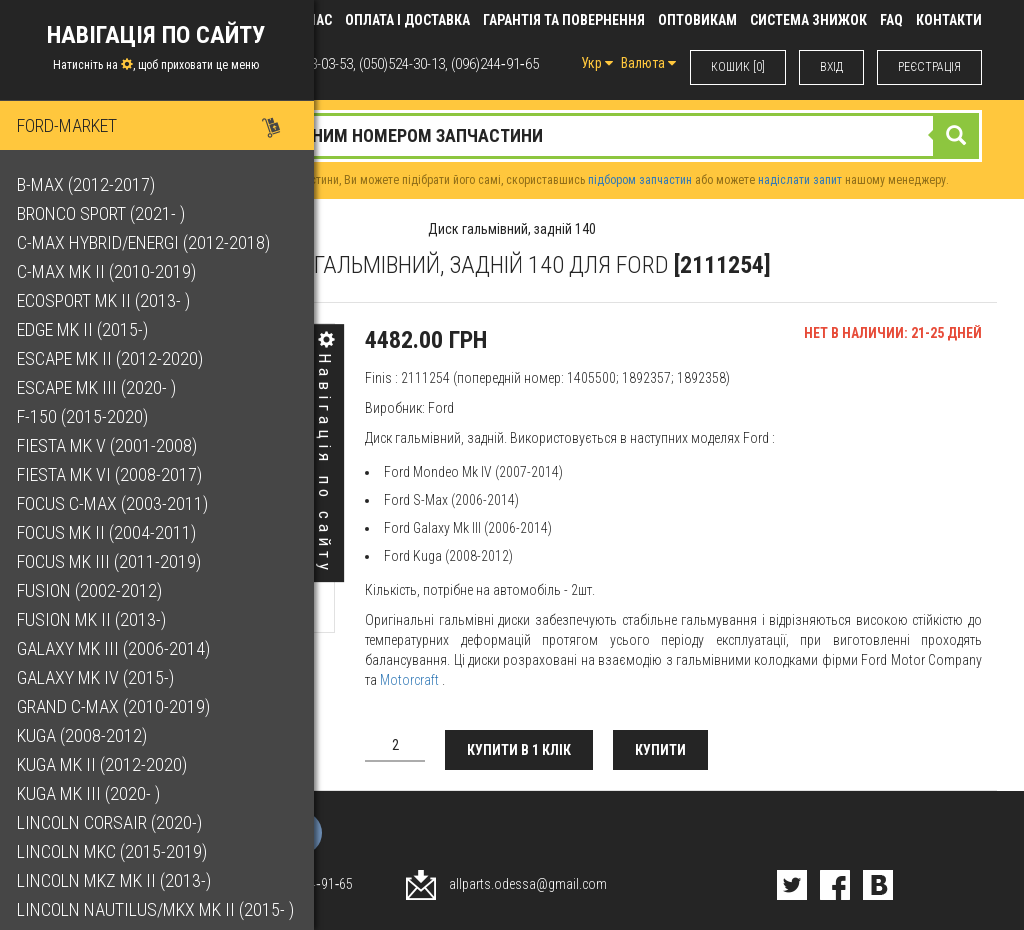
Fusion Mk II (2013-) (94, 619)
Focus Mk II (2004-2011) (109, 532)
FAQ (891, 20)
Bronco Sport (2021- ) (104, 213)
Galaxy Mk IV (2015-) (98, 677)
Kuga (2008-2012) (85, 735)
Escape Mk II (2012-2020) (113, 358)
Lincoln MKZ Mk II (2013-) (117, 880)
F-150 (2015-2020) (85, 416)
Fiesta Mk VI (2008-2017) (112, 474)
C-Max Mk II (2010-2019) (109, 271)
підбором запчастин (640, 180)
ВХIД (831, 67)
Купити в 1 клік (519, 750)
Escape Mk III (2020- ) (99, 387)
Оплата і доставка (407, 20)
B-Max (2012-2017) (89, 184)
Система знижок (808, 20)
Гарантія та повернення (564, 20)
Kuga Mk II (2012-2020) (105, 764)
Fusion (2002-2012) (92, 590)
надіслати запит (800, 180)
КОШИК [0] (738, 67)
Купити (660, 750)
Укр (597, 63)
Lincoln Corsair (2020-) (112, 822)
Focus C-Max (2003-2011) (115, 503)
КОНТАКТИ (949, 20)
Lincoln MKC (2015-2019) (115, 851)
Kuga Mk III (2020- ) (91, 793)
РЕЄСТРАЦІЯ (929, 67)
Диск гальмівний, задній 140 (512, 229)
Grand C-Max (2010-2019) (116, 706)
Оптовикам (697, 20)
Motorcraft (409, 680)
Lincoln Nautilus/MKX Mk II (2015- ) (158, 909)
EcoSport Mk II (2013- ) (106, 300)
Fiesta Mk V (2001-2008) (110, 445)
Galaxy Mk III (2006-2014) (116, 648)
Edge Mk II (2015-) (85, 329)
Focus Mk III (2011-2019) (112, 561)
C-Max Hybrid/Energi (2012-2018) (146, 242)
